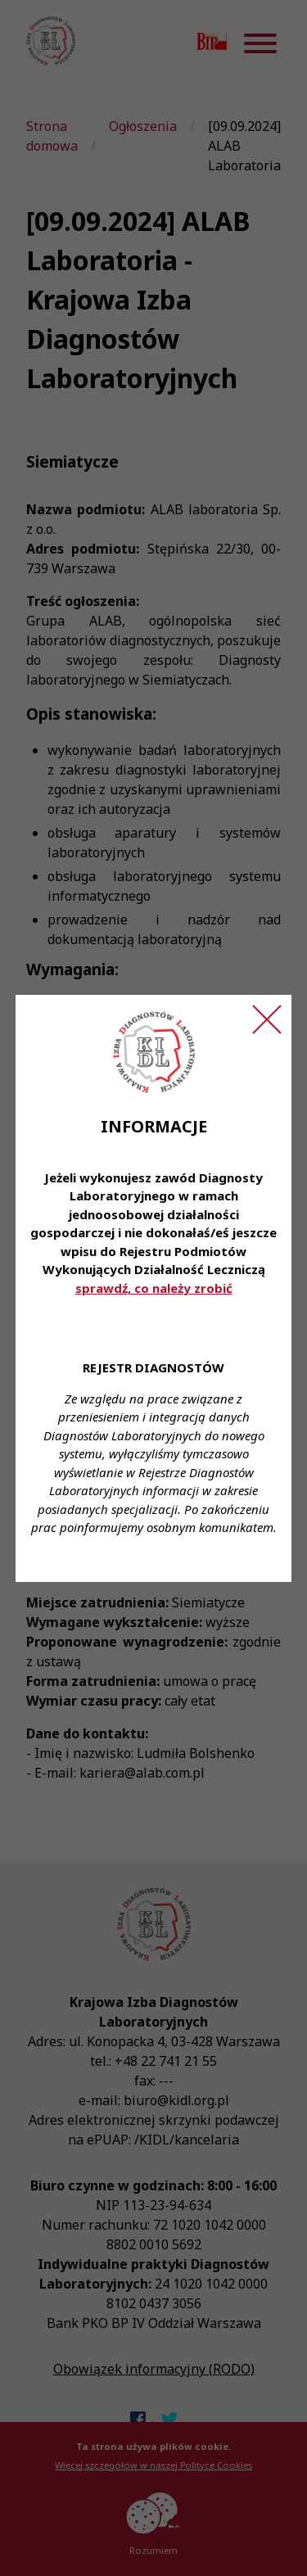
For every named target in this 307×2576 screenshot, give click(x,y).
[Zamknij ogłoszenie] (266, 1019)
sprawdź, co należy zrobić (154, 1288)
